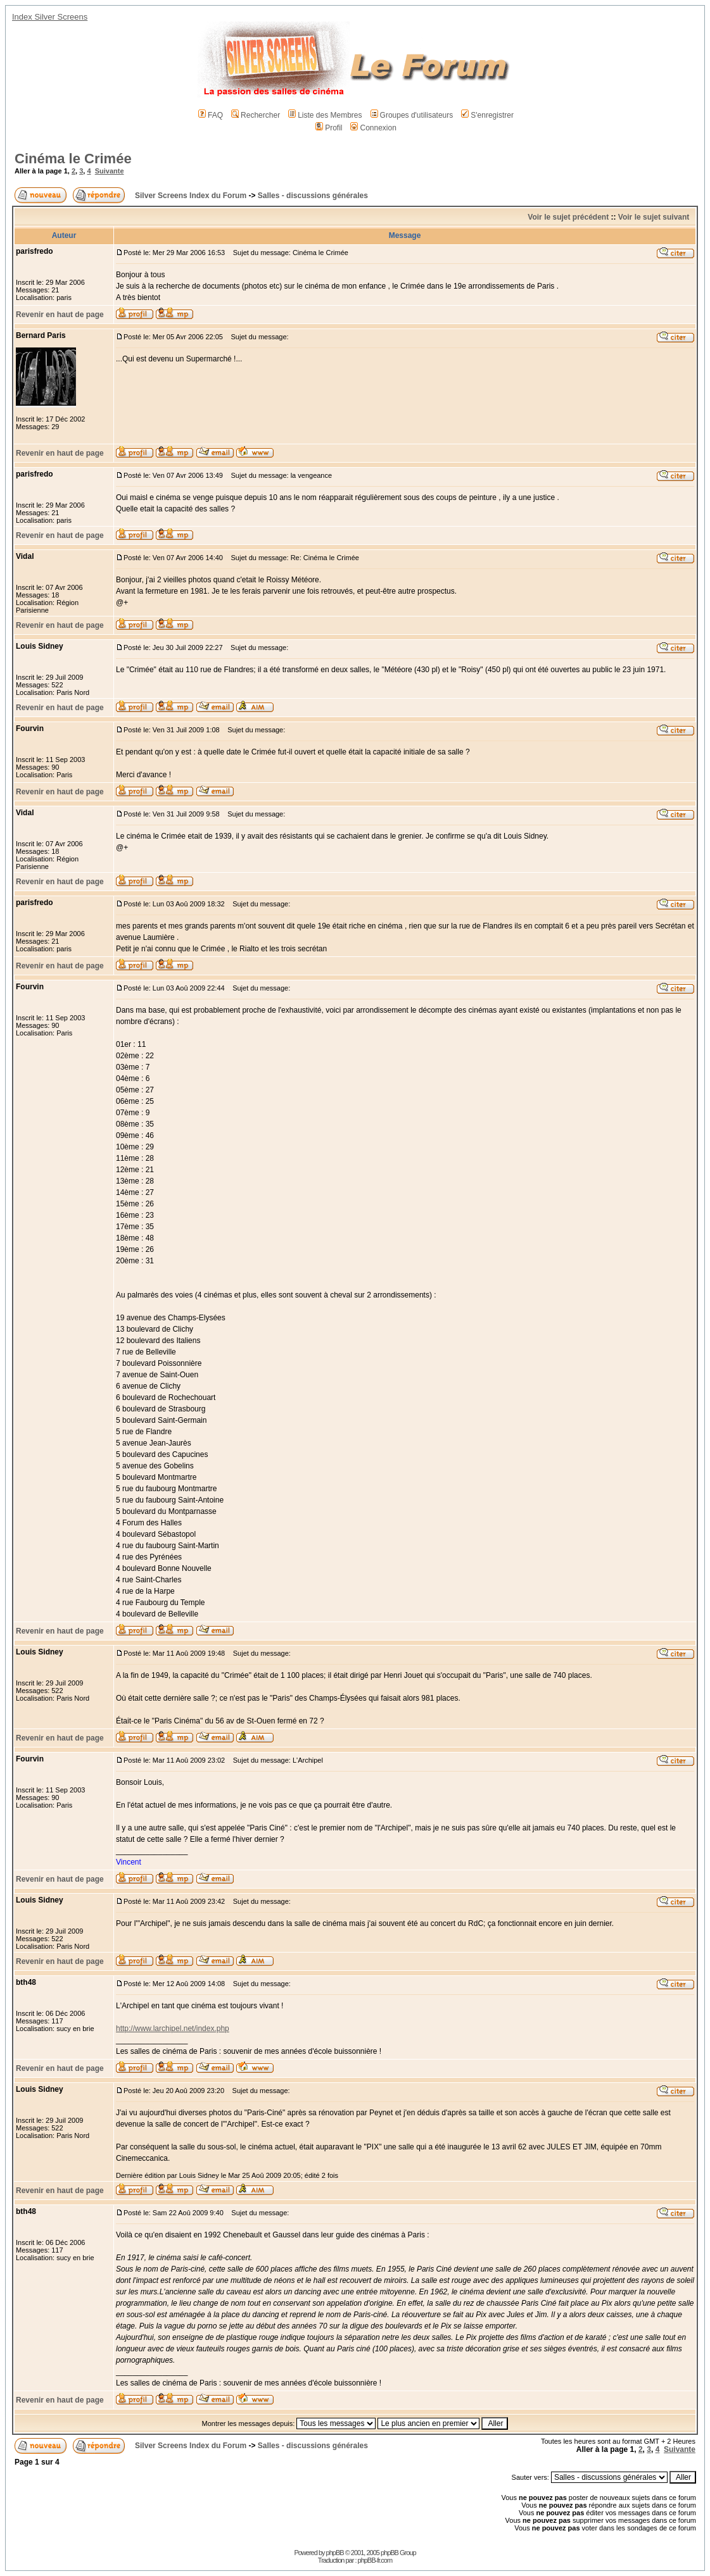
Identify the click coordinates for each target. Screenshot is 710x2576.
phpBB (335, 2552)
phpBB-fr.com (375, 2560)
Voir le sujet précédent (568, 217)
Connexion (373, 127)
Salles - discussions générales (313, 195)
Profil (328, 127)
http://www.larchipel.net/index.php (172, 2028)
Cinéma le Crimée (73, 158)
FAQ (210, 115)
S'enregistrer (487, 115)
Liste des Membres (325, 115)
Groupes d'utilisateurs (412, 115)
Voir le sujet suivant (653, 217)
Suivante (109, 171)
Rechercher (255, 115)
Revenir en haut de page (60, 314)
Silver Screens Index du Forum (190, 195)
